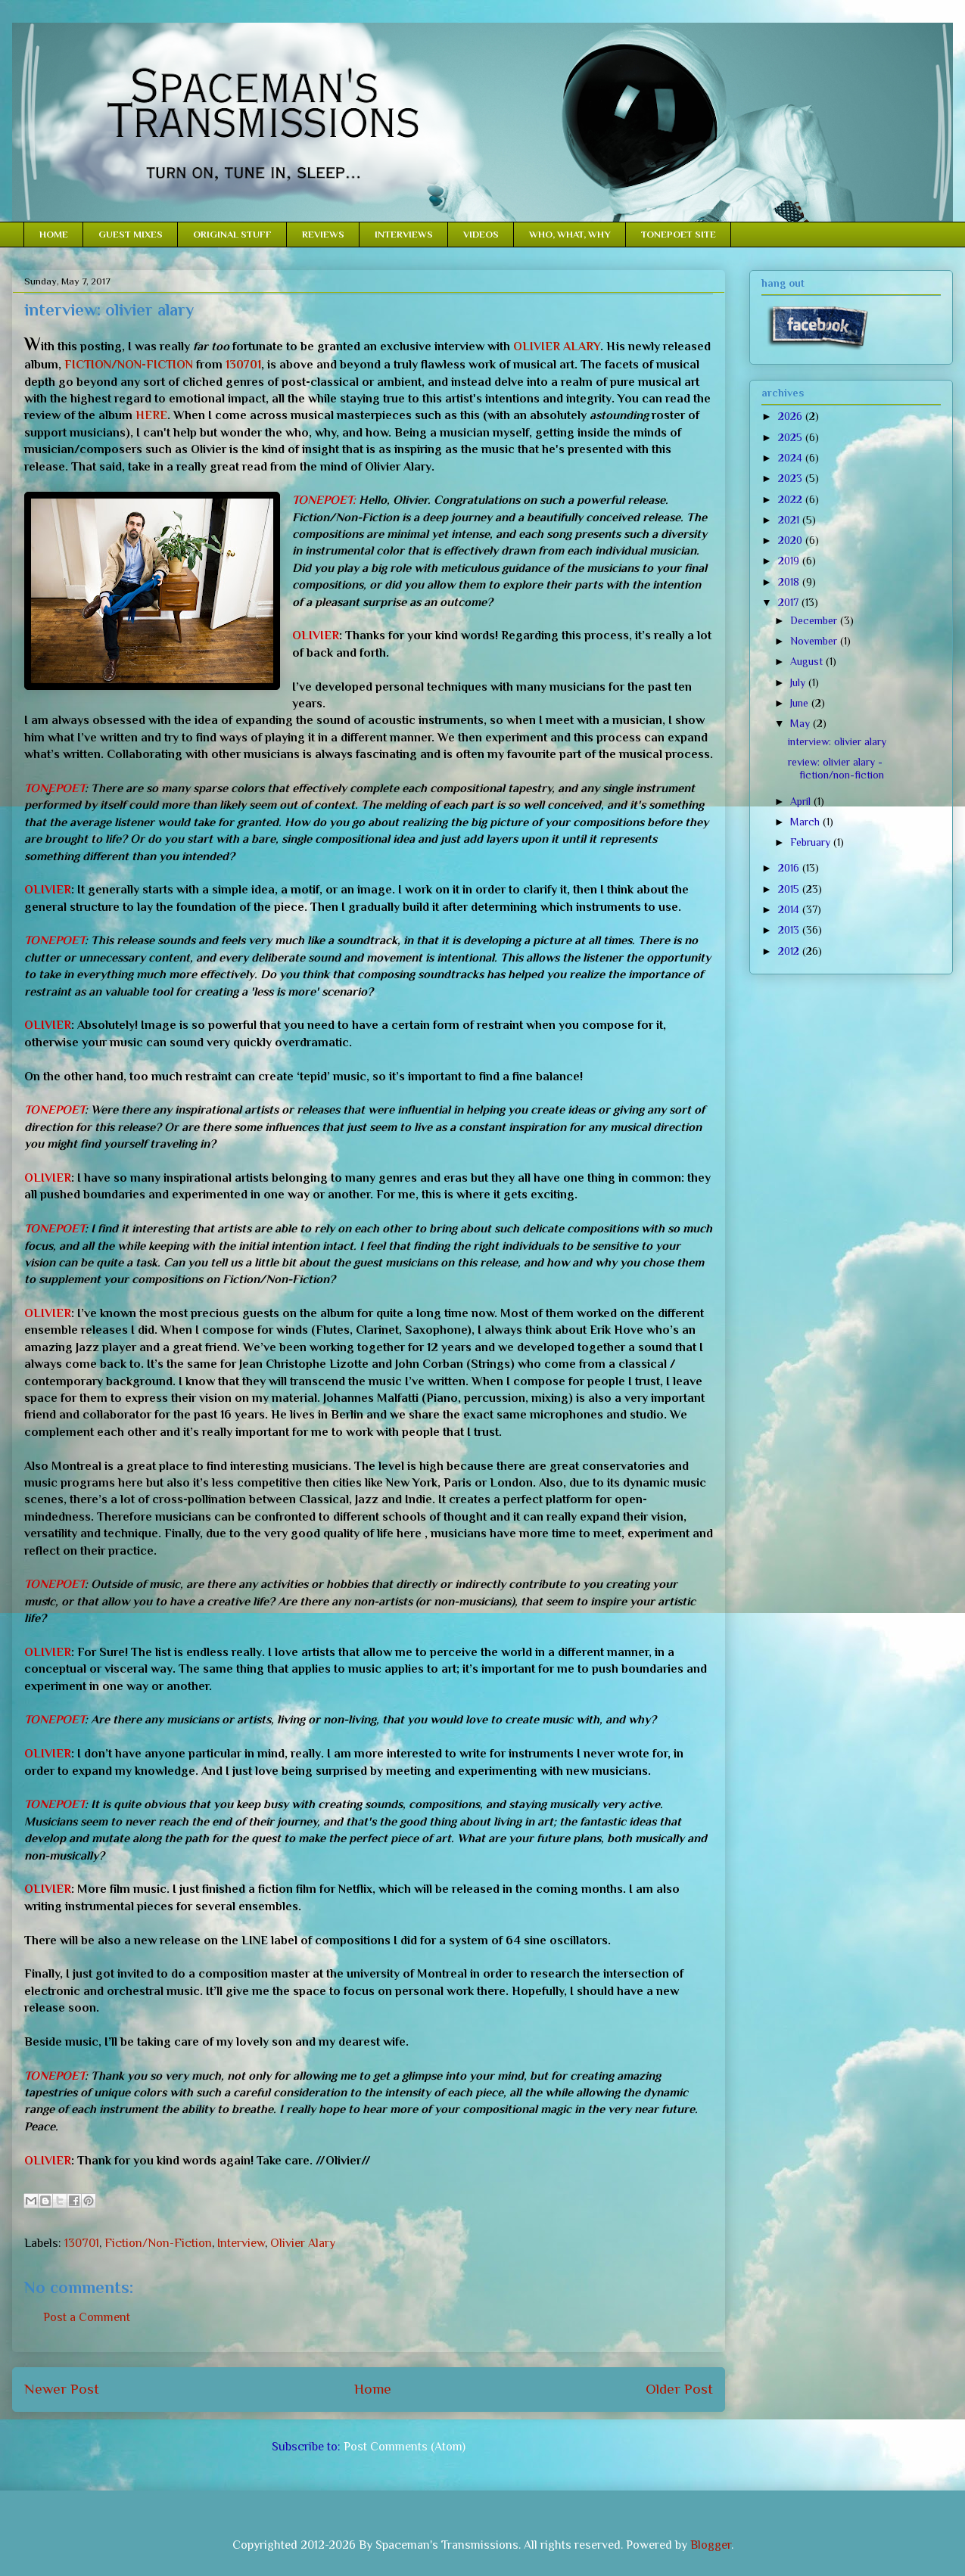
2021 (790, 520)
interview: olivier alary (837, 741)
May (801, 723)
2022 (791, 499)
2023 (791, 478)
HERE (151, 415)
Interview (241, 2243)
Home (372, 2389)
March (806, 822)
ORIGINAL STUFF (232, 234)
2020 (791, 540)
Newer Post (61, 2389)
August (808, 661)
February (811, 842)
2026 (791, 416)
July (799, 682)
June (800, 703)
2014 (790, 909)
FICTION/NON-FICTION (128, 364)
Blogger (710, 2545)
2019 (790, 561)
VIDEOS (481, 234)
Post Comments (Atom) (404, 2446)
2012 (790, 951)
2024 (791, 458)
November (815, 641)
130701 (243, 364)
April (802, 801)
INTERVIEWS (404, 234)
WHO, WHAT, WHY (570, 234)
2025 (791, 437)
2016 (790, 868)
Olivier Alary (302, 2243)
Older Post (679, 2389)
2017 (790, 602)
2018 (790, 582)
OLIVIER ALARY (556, 346)
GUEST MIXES (130, 234)
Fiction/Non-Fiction (158, 2243)
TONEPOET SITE (678, 234)
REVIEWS (323, 234)
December (815, 620)
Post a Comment (86, 2317)
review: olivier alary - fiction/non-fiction (836, 768)
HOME (53, 234)
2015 (790, 889)
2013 (790, 930)
